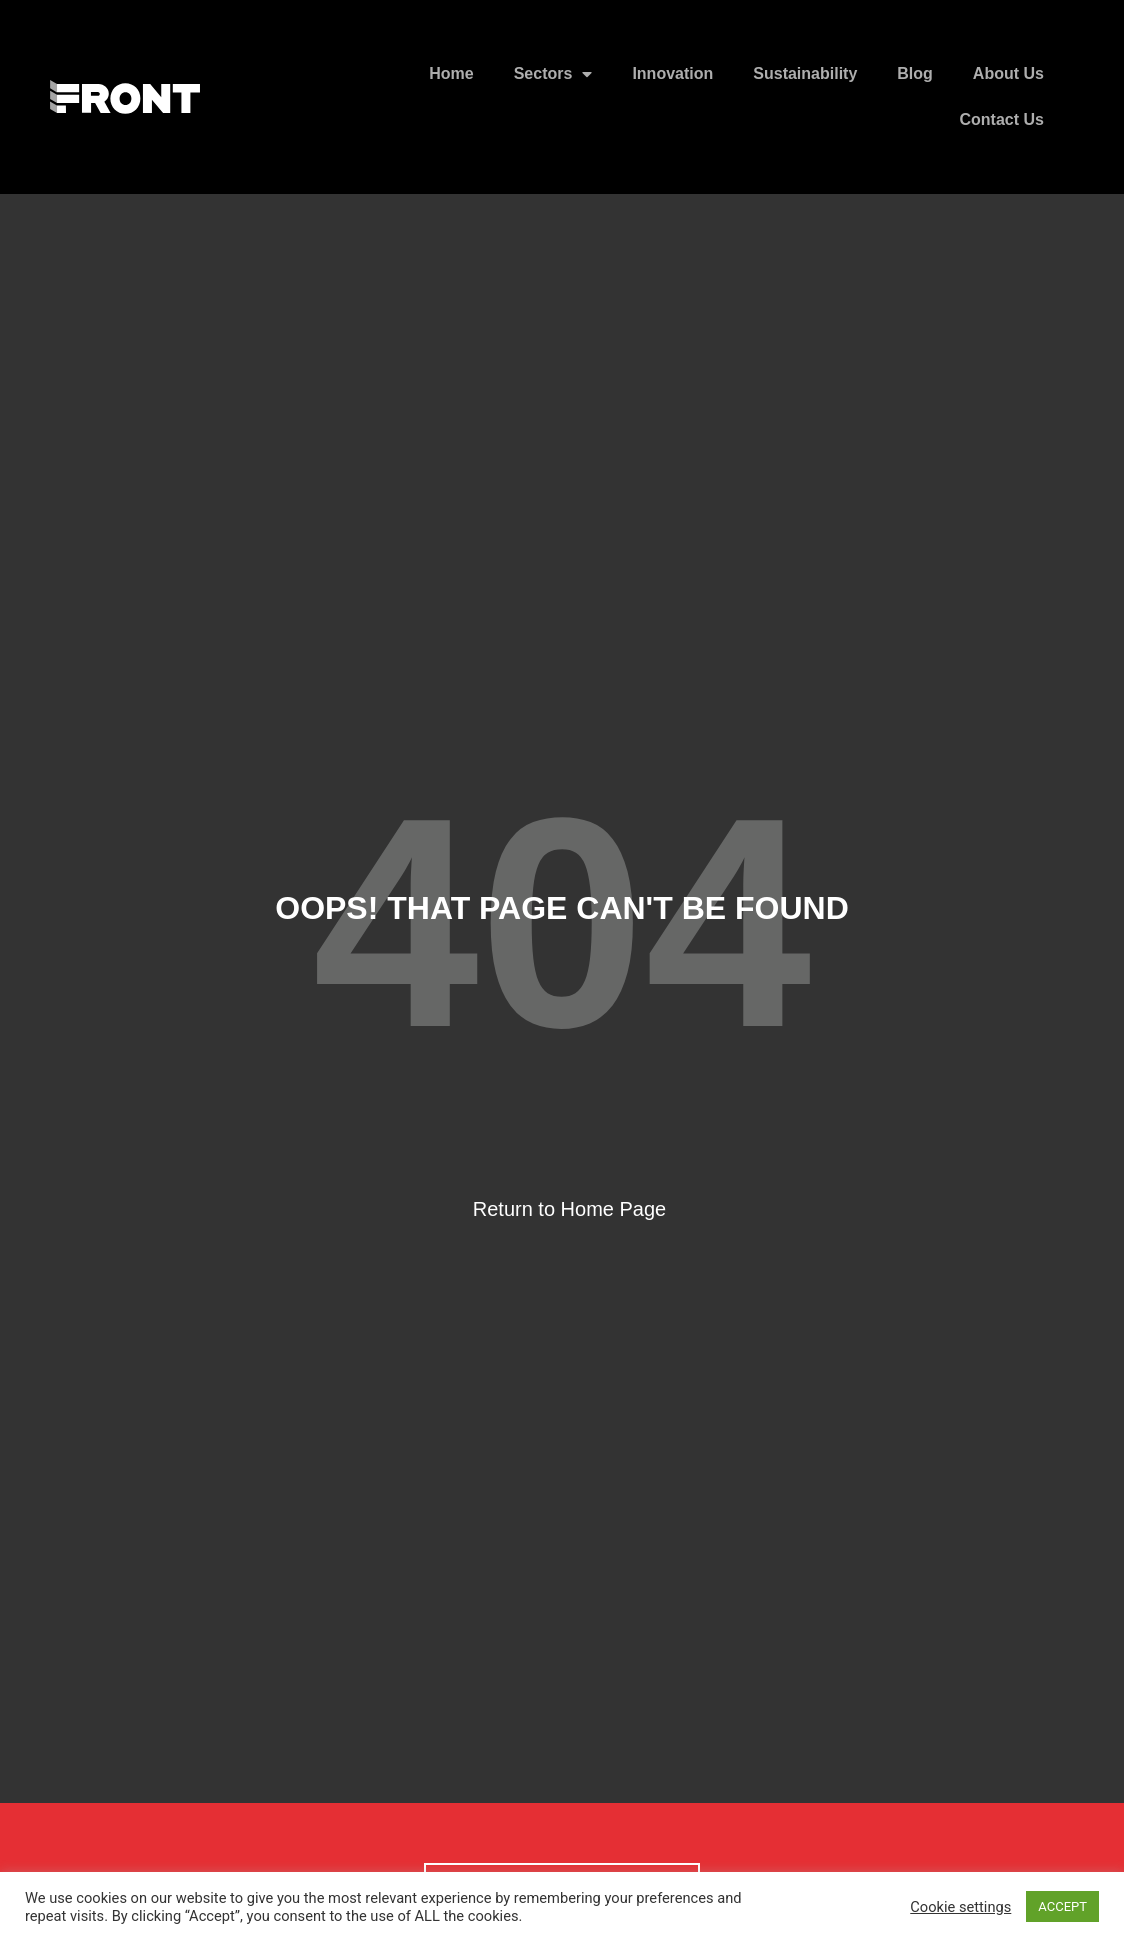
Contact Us (1002, 119)
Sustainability (805, 73)
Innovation (672, 73)
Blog (915, 73)
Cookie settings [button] (960, 1907)
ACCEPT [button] (1062, 1906)
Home (451, 73)
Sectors (553, 74)
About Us (1008, 73)
